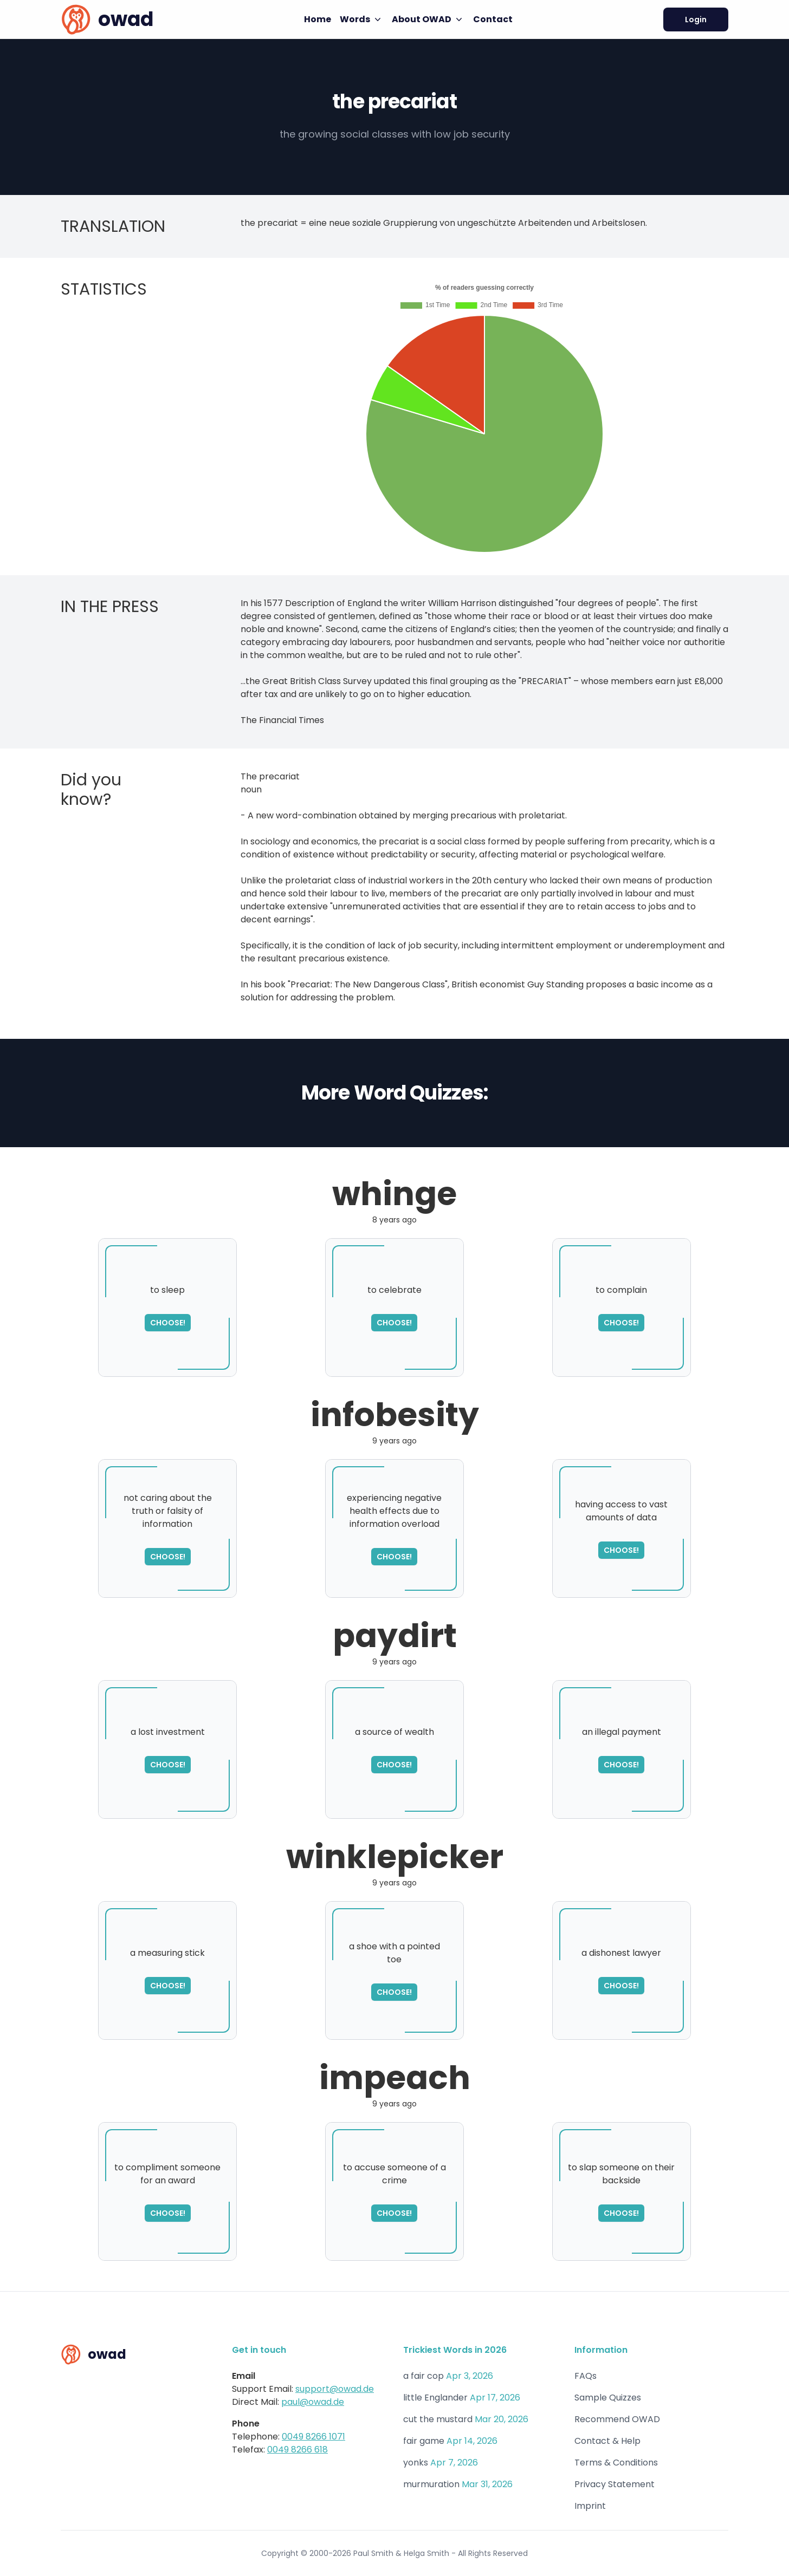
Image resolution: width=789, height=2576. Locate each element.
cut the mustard (438, 2419)
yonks (415, 2462)
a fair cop (423, 2376)
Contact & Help (607, 2441)
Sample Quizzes (607, 2397)
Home (317, 19)
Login (696, 19)
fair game (423, 2441)
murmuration (431, 2484)
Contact (493, 19)
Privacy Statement (614, 2484)
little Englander (435, 2397)
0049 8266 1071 (313, 2436)
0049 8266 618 (297, 2449)
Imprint (590, 2506)
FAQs (585, 2376)
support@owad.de (334, 2389)
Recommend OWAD (617, 2419)
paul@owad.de (312, 2402)
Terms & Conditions (616, 2462)
